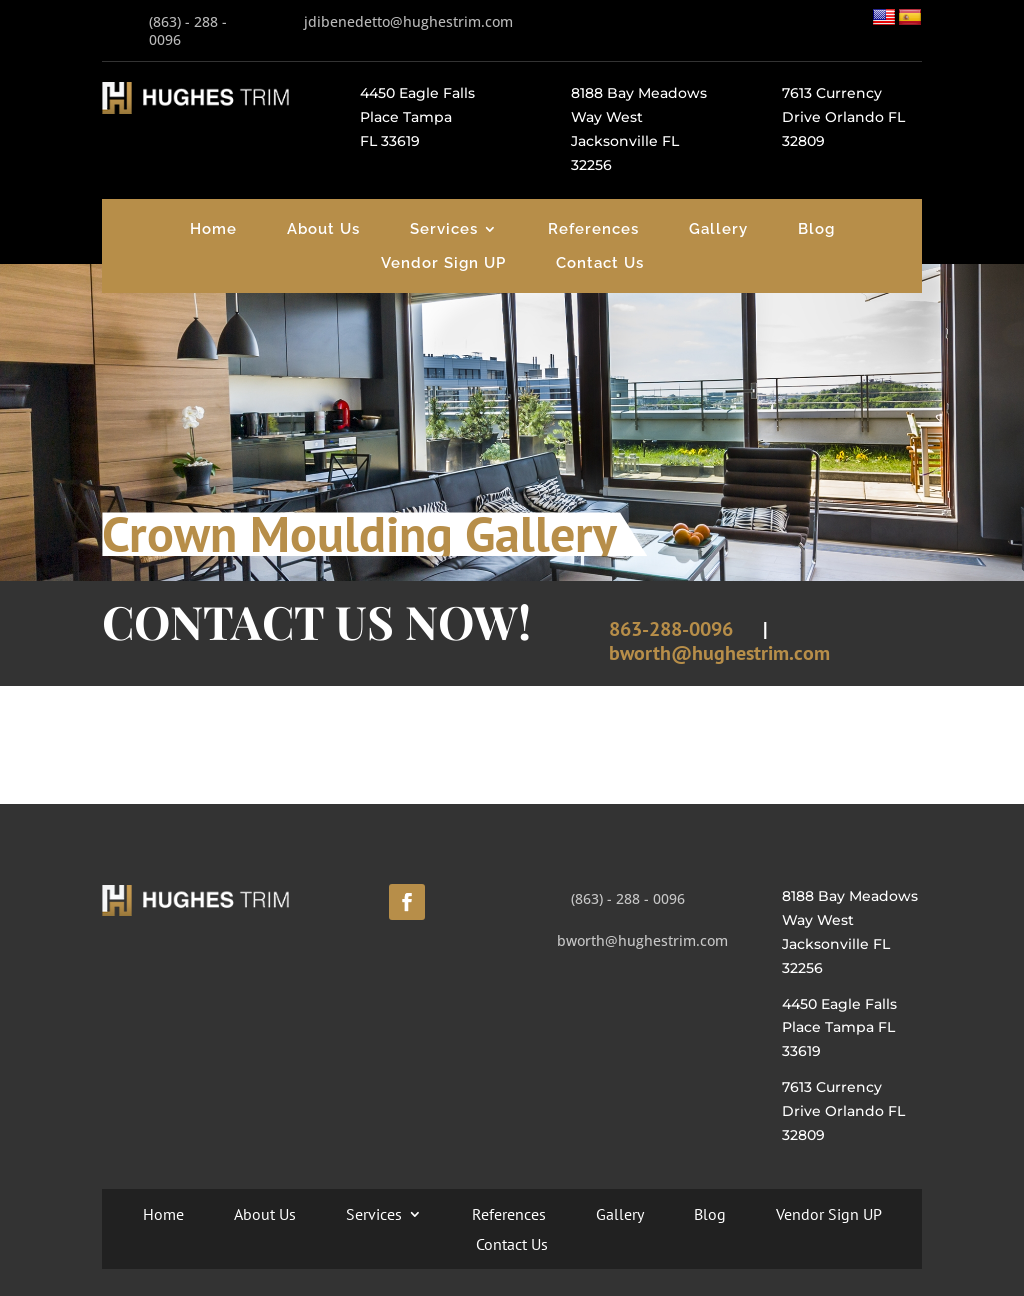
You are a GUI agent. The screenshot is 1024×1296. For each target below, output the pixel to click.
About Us (323, 229)
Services (444, 229)
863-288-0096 (671, 629)
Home (213, 229)
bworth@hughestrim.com (719, 653)
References (593, 229)
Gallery (718, 229)
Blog (816, 229)
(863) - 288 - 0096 (188, 30)
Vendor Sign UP (443, 263)
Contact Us (600, 263)
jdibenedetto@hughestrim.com (408, 21)
